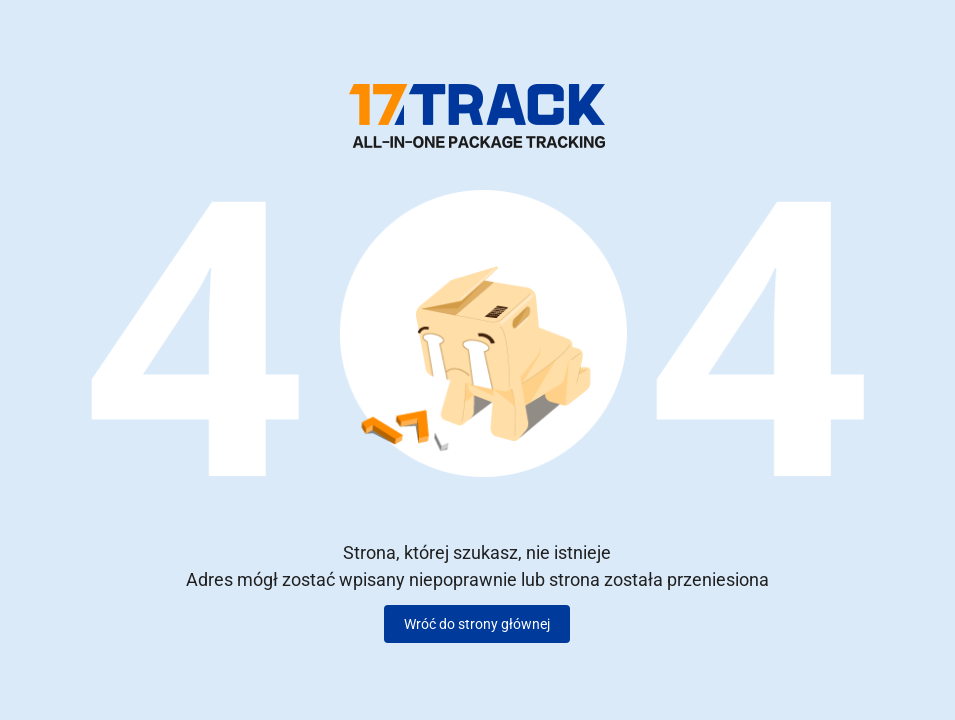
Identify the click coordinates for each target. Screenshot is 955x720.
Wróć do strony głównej (477, 624)
